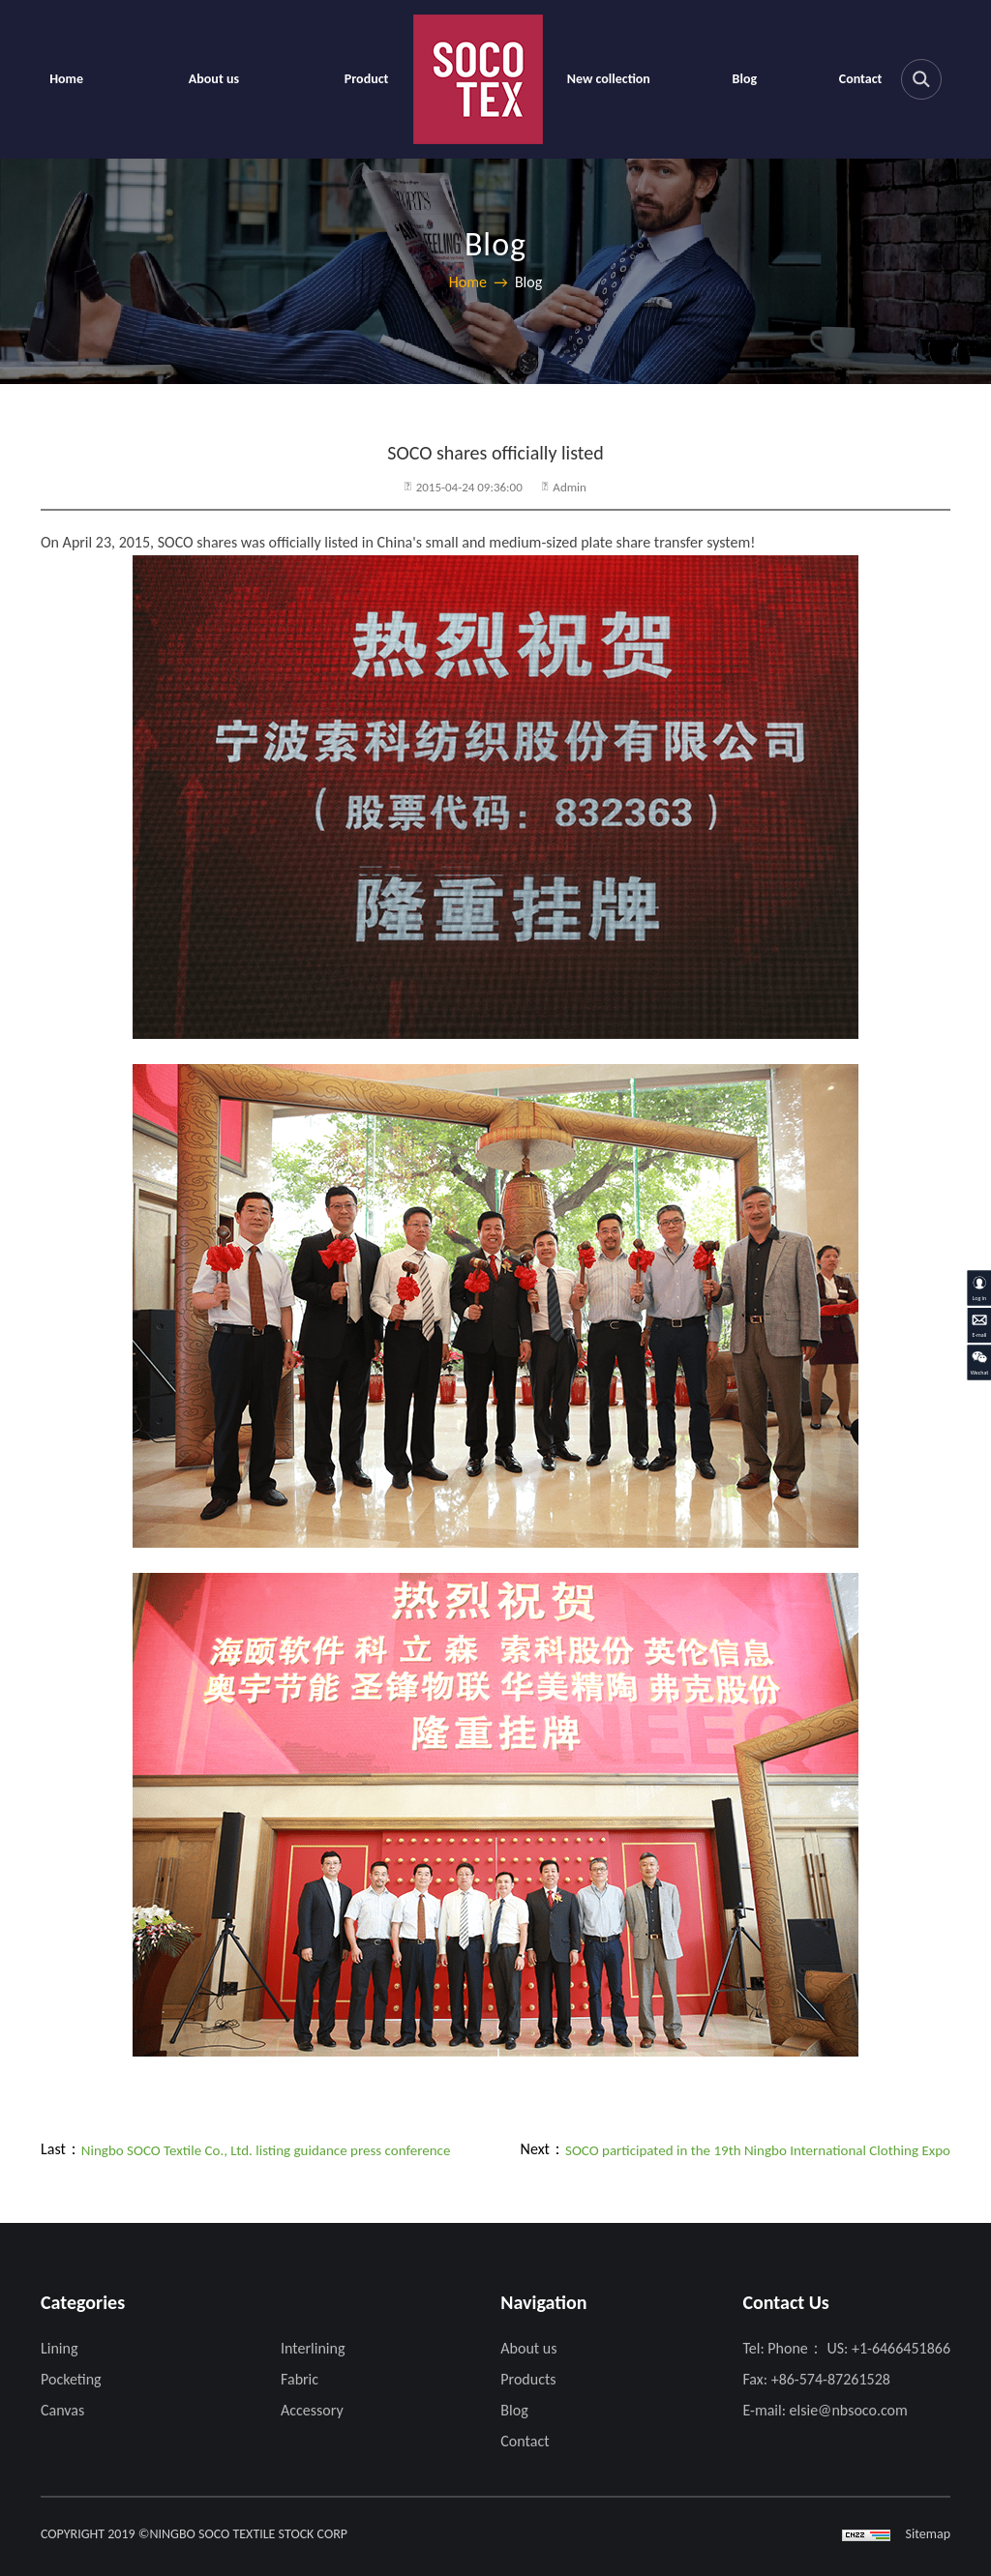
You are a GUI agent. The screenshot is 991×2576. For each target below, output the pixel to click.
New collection (608, 79)
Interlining (313, 2348)
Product (367, 79)
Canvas (62, 2410)
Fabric (299, 2379)
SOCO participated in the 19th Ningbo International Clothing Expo (757, 2150)
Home (66, 79)
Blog (745, 79)
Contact (861, 79)
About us (214, 79)
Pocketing (71, 2379)
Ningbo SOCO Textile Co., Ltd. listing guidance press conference (266, 2150)
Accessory (312, 2410)
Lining (59, 2348)
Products (528, 2379)
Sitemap (928, 2534)
